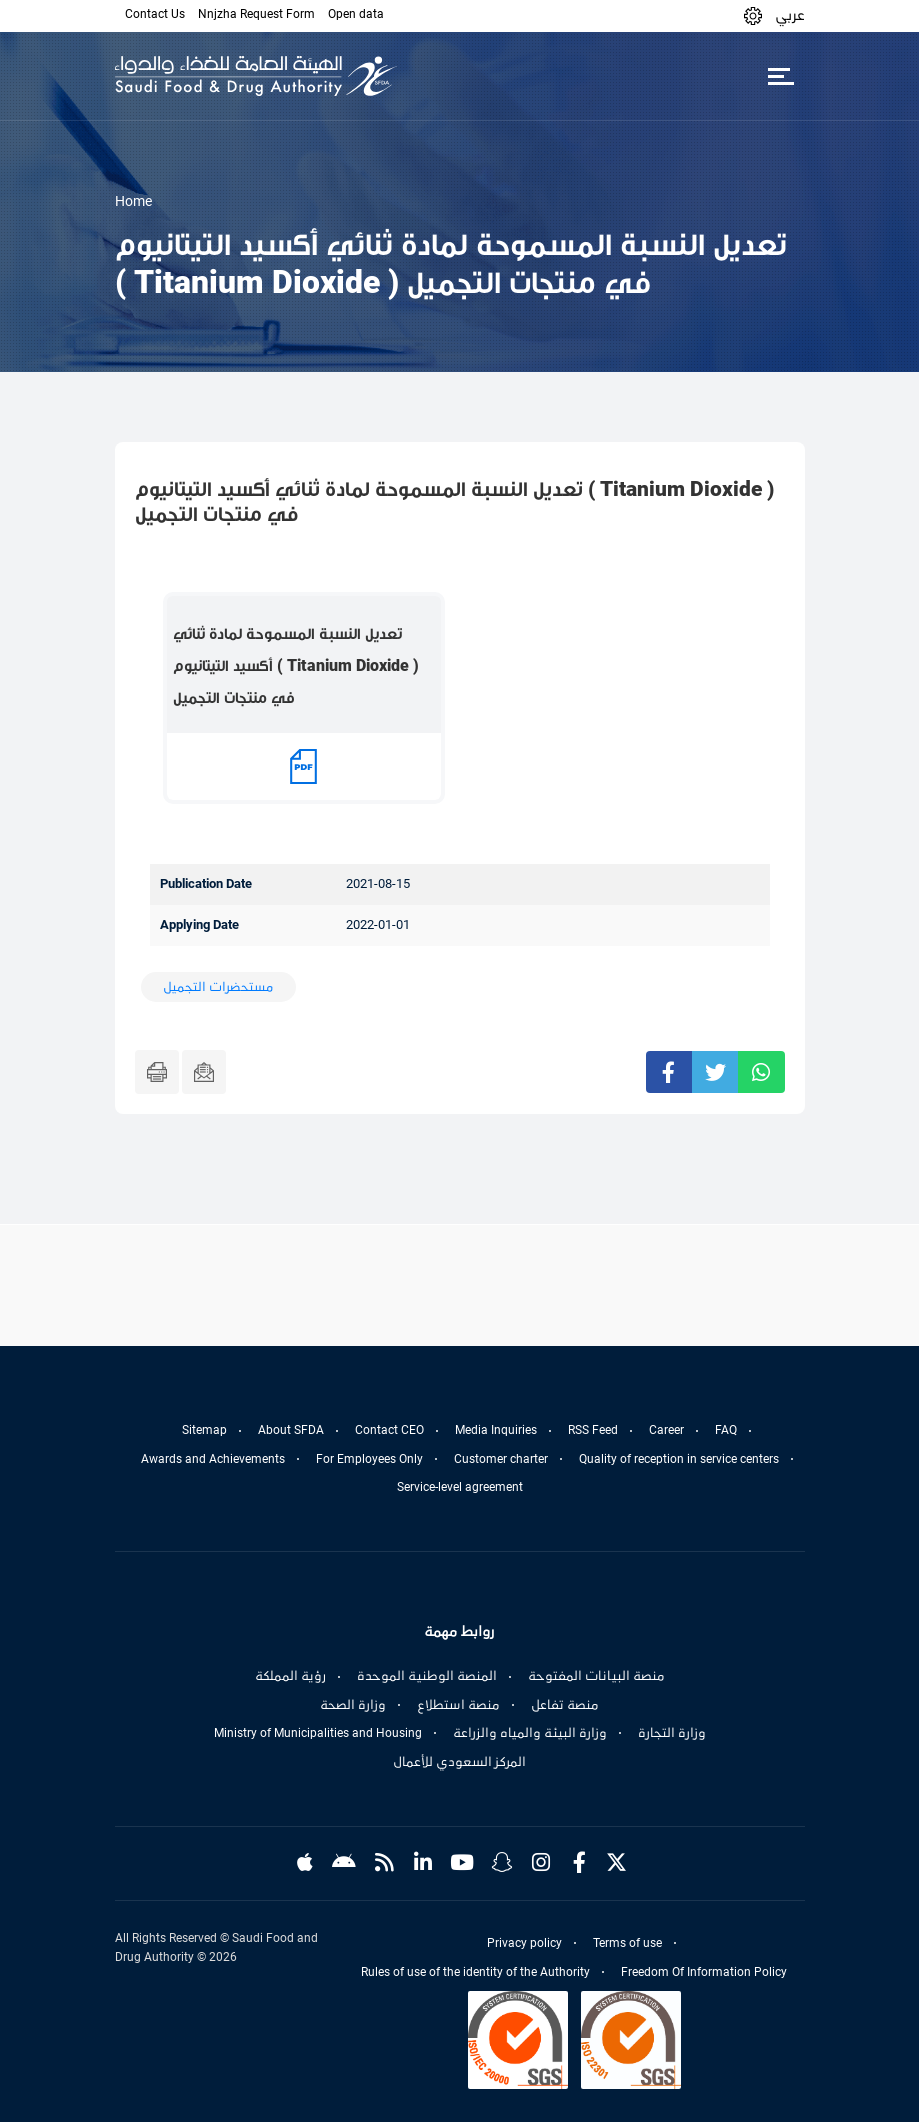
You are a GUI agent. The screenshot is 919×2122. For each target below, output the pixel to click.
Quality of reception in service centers (679, 1459)
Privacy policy (524, 1943)
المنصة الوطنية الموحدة (427, 1676)
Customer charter (501, 1459)
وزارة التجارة (672, 1733)
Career (666, 1430)
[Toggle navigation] (781, 76)
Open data (356, 14)
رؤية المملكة (290, 1676)
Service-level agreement (460, 1487)
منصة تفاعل (565, 1705)
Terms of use (627, 1943)
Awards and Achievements (213, 1459)
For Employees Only (369, 1459)
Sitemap (204, 1430)
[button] (753, 15)
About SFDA (291, 1430)
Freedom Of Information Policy (704, 1972)
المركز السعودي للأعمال (459, 1762)
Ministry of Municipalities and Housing (318, 1733)
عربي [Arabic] (790, 15)
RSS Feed (593, 1430)
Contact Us (155, 14)
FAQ (726, 1430)
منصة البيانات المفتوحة (596, 1676)
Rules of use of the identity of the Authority (475, 1972)
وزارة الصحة (353, 1705)
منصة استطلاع (458, 1705)
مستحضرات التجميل (218, 987)
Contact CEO (389, 1430)
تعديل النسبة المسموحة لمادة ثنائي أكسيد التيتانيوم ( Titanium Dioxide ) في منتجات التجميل (296, 665)
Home (133, 201)
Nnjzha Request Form (256, 14)
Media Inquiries (496, 1430)
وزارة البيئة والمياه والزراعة (530, 1733)
